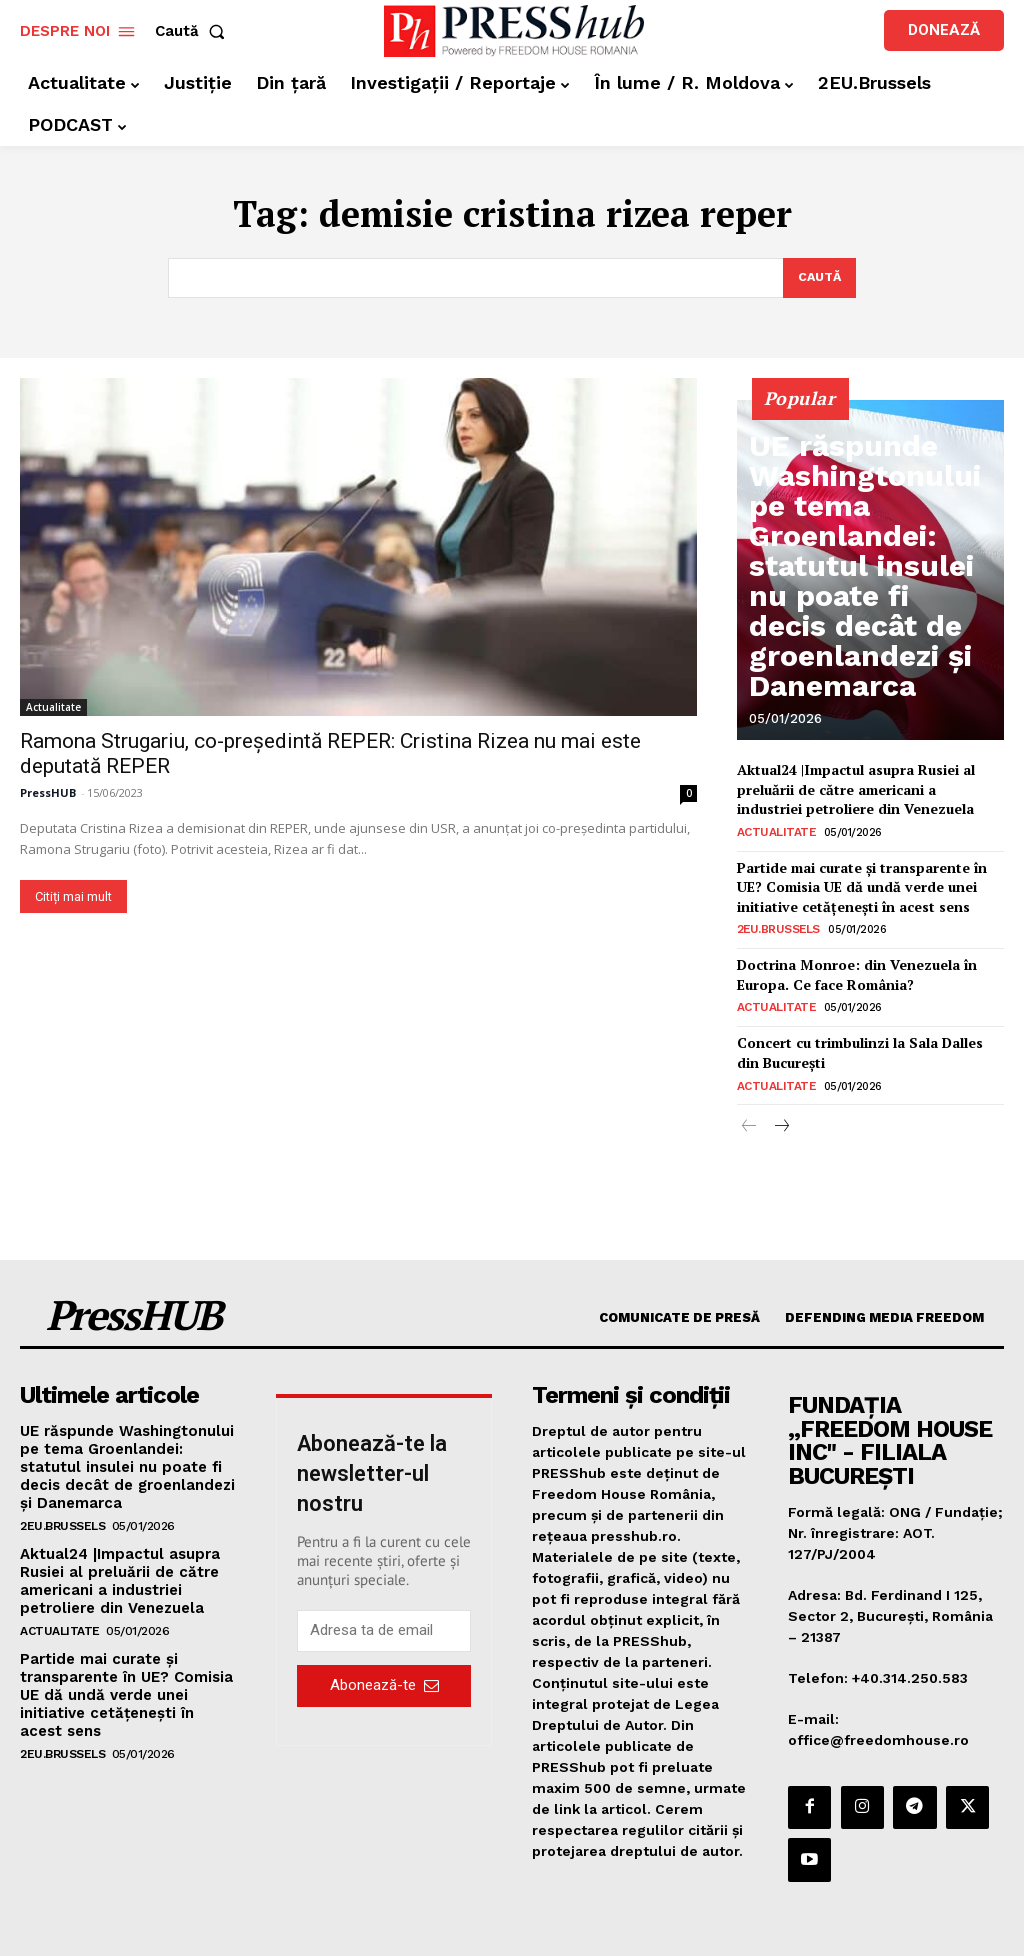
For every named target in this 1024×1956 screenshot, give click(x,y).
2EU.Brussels (777, 918)
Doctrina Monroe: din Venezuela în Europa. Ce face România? (852, 961)
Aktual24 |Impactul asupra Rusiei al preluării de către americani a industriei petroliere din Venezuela (866, 788)
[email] (384, 1610)
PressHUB (48, 794)
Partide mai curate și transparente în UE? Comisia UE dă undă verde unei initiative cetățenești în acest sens (857, 879)
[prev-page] (749, 1106)
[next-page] (781, 1106)
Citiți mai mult (73, 898)
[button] (194, 31)
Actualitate (53, 709)
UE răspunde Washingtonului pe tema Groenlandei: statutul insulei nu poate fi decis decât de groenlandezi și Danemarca (860, 648)
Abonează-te (384, 1664)
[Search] (817, 279)
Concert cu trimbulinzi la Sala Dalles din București (868, 1035)
